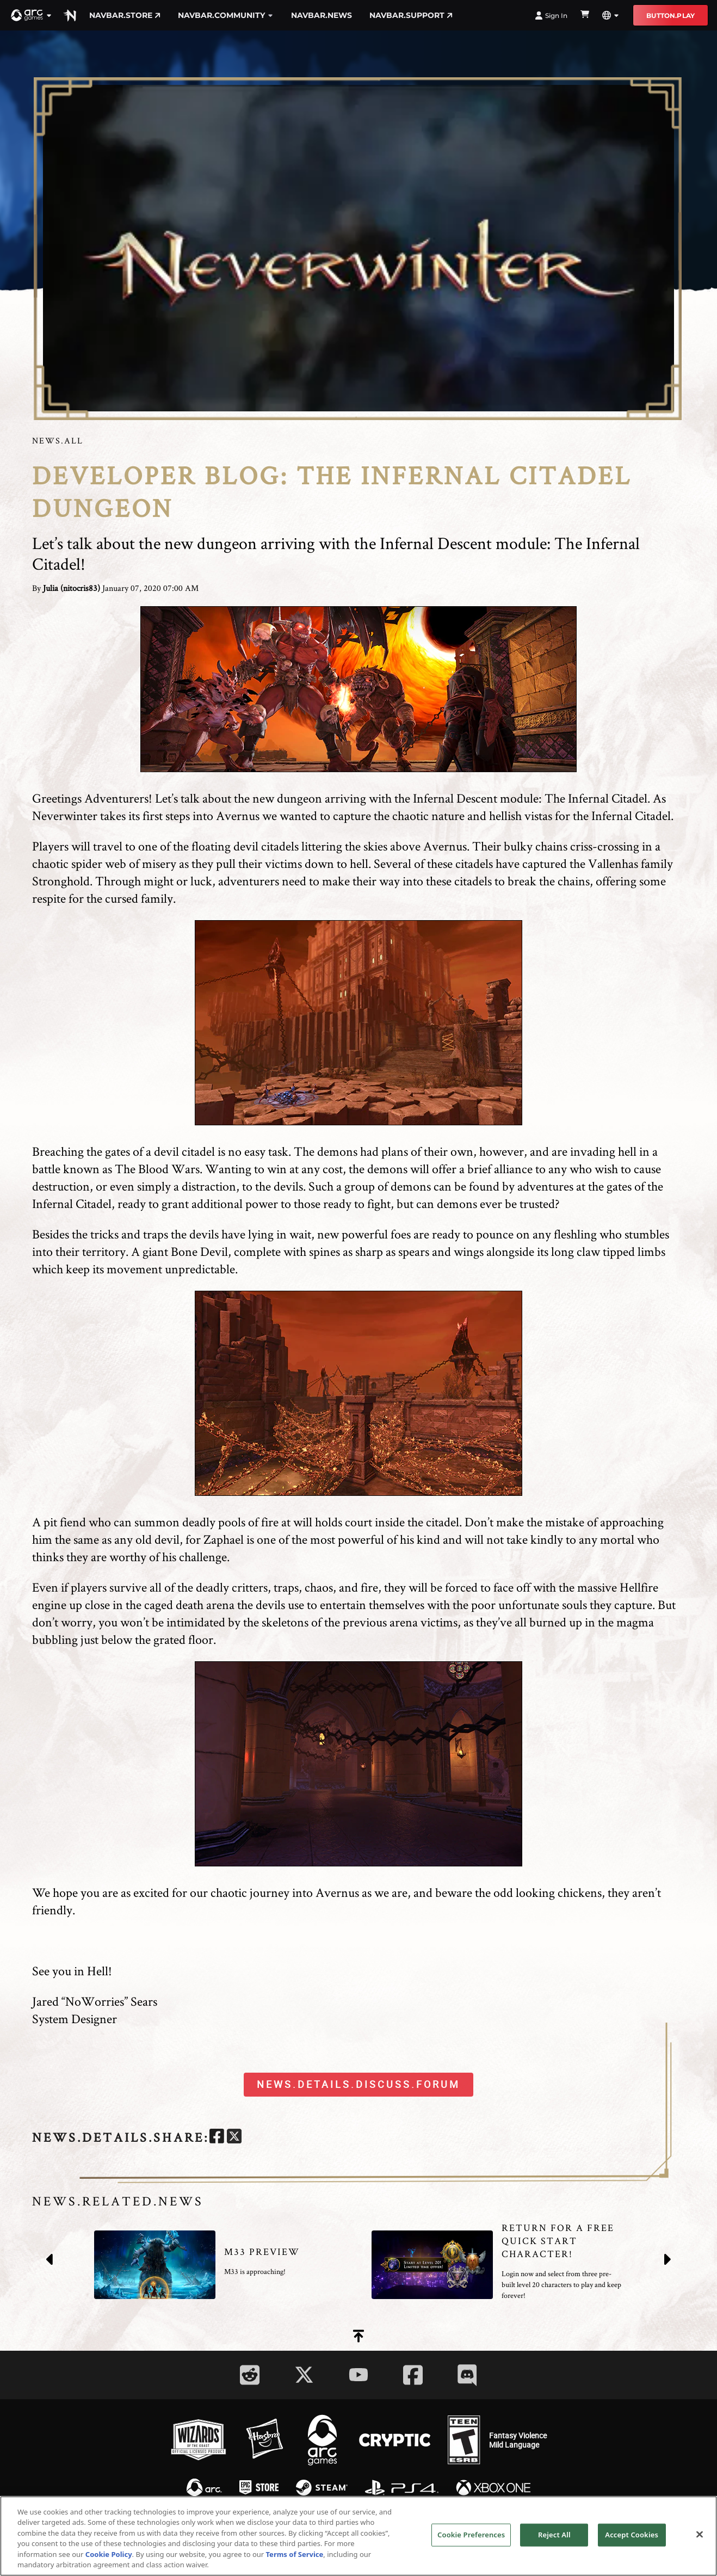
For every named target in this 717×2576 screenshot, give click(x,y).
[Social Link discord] (467, 2375)
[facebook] (216, 2138)
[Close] (700, 2535)
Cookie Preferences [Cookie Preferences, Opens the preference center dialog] (471, 2535)
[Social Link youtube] (358, 2374)
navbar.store (124, 15)
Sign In (551, 15)
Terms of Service (295, 2554)
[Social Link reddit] (249, 2375)
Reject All (554, 2535)
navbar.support (411, 15)
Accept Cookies (631, 2535)
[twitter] (234, 2138)
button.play (670, 15)
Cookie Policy (108, 2554)
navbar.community (226, 15)
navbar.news (321, 15)
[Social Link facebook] (413, 2375)
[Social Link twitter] (304, 2374)
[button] (31, 15)
